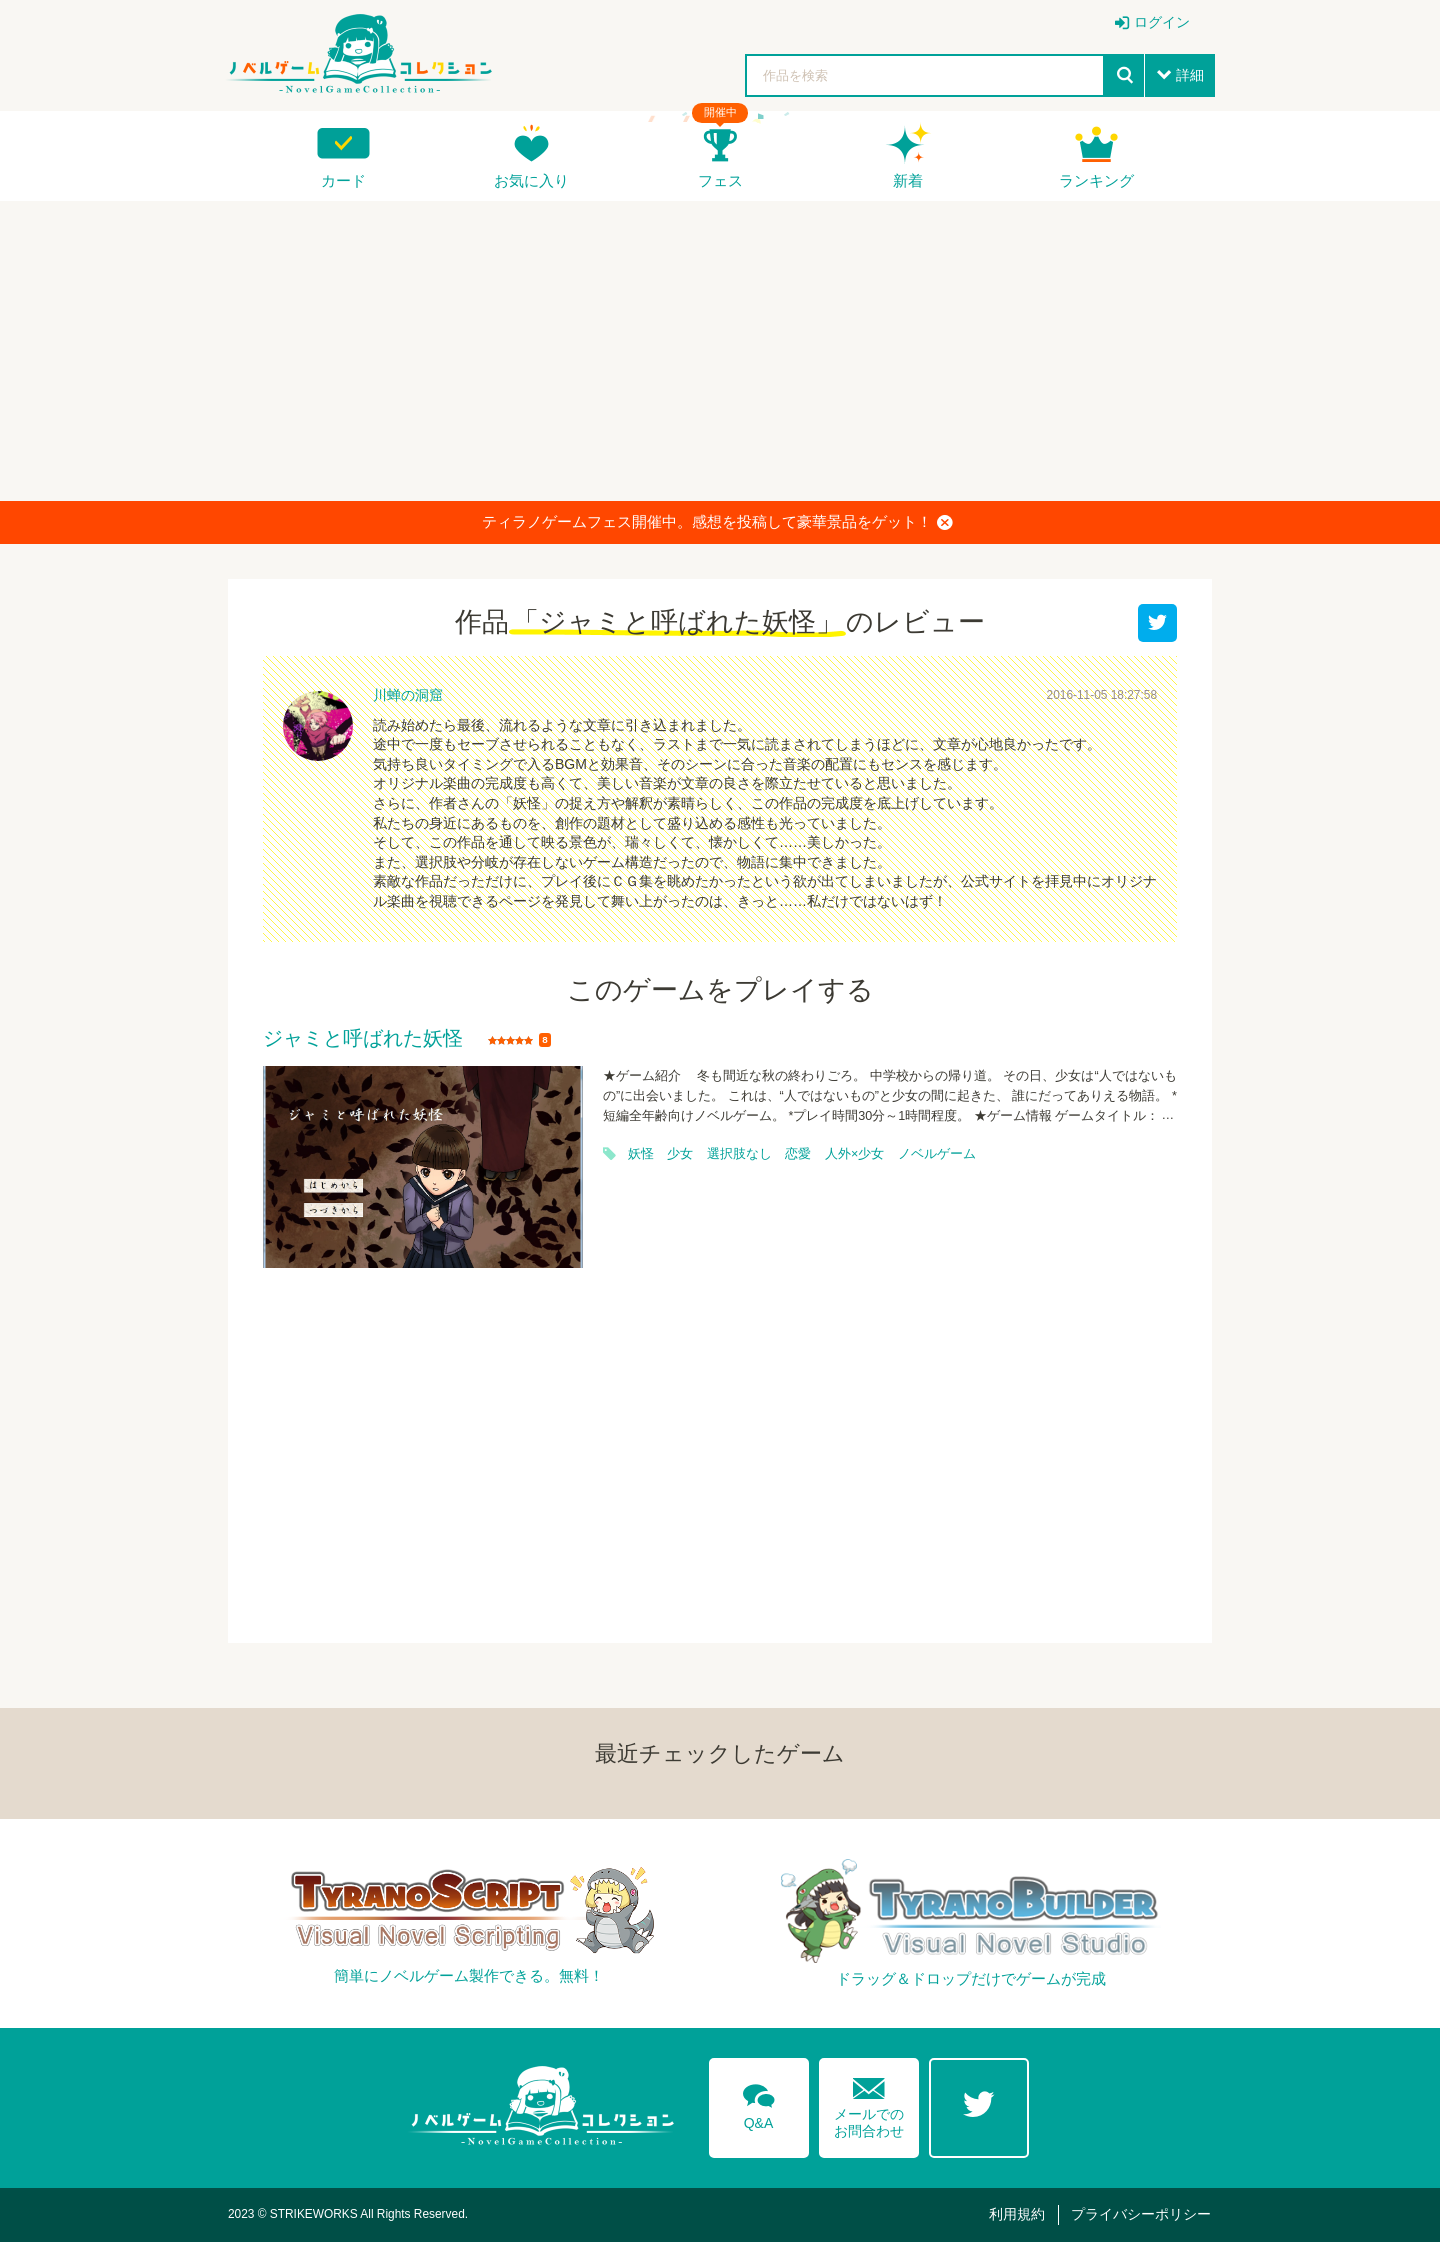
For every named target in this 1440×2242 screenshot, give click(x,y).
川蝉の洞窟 (408, 695)
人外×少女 (854, 1154)
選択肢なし (739, 1154)
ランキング (1096, 180)
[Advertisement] (720, 351)
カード (343, 180)
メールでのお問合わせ (869, 2103)
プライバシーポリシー (1141, 2214)
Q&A (759, 2103)
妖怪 (641, 1154)
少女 (680, 1154)
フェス (720, 180)
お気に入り (531, 180)
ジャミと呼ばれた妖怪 (363, 1039)
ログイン (1162, 22)
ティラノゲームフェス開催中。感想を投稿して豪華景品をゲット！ (717, 522)
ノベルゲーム (937, 1154)
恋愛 (798, 1154)
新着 (908, 180)
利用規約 (1017, 2214)
